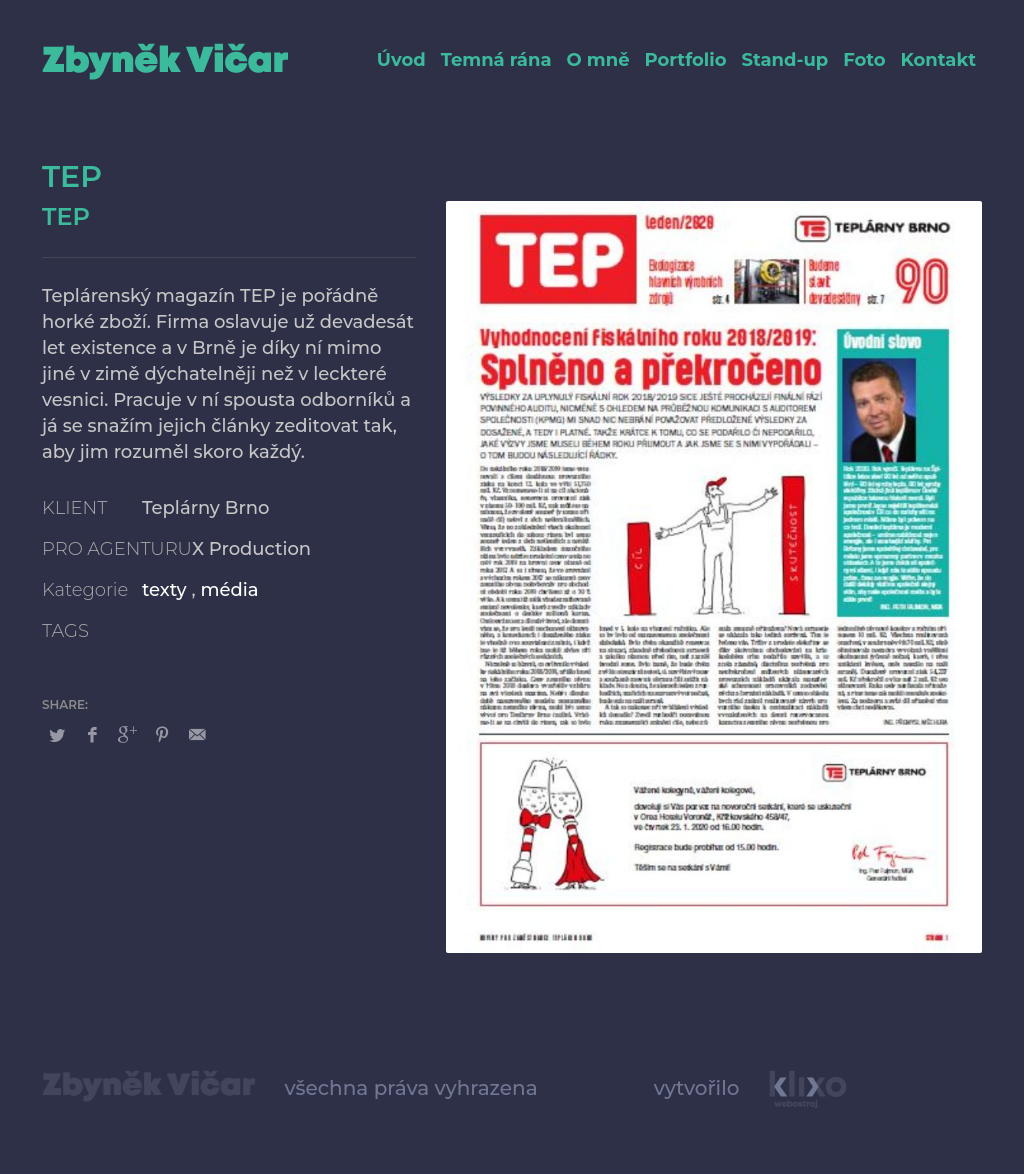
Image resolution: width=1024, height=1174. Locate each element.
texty (164, 590)
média (229, 590)
